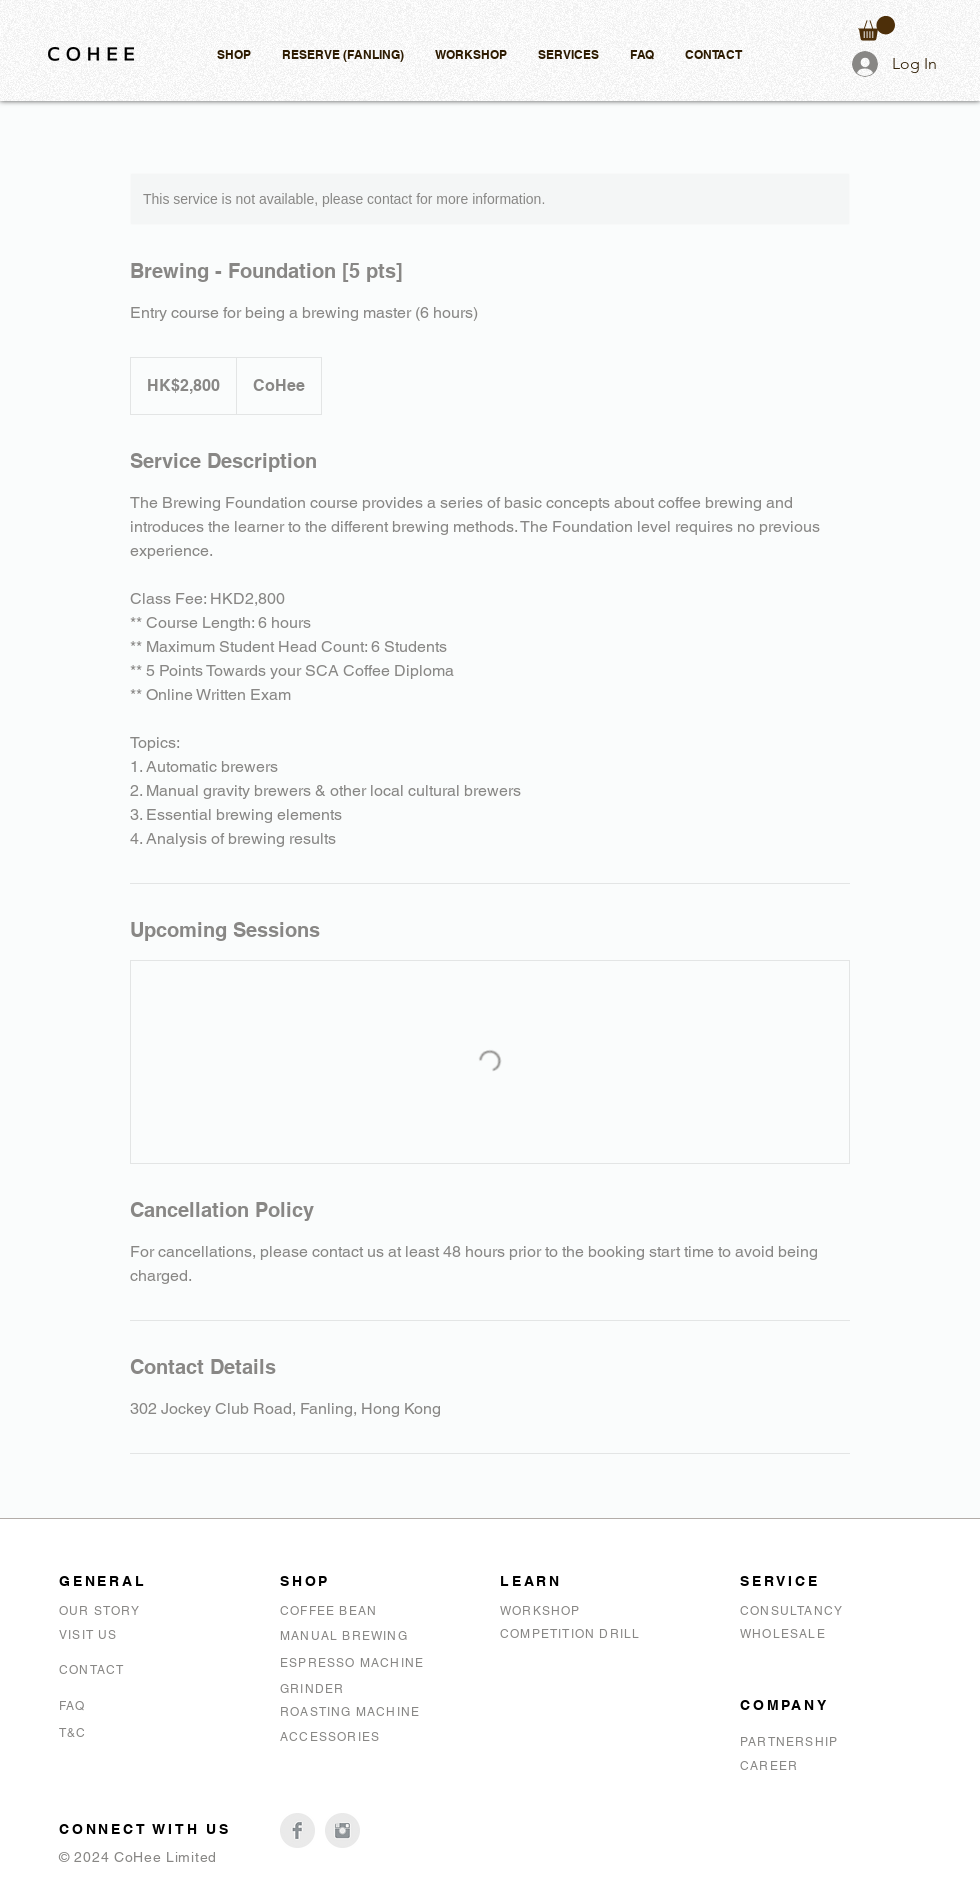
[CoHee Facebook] (297, 1830)
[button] (234, 54)
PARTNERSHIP (789, 1742)
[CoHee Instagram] (342, 1830)
